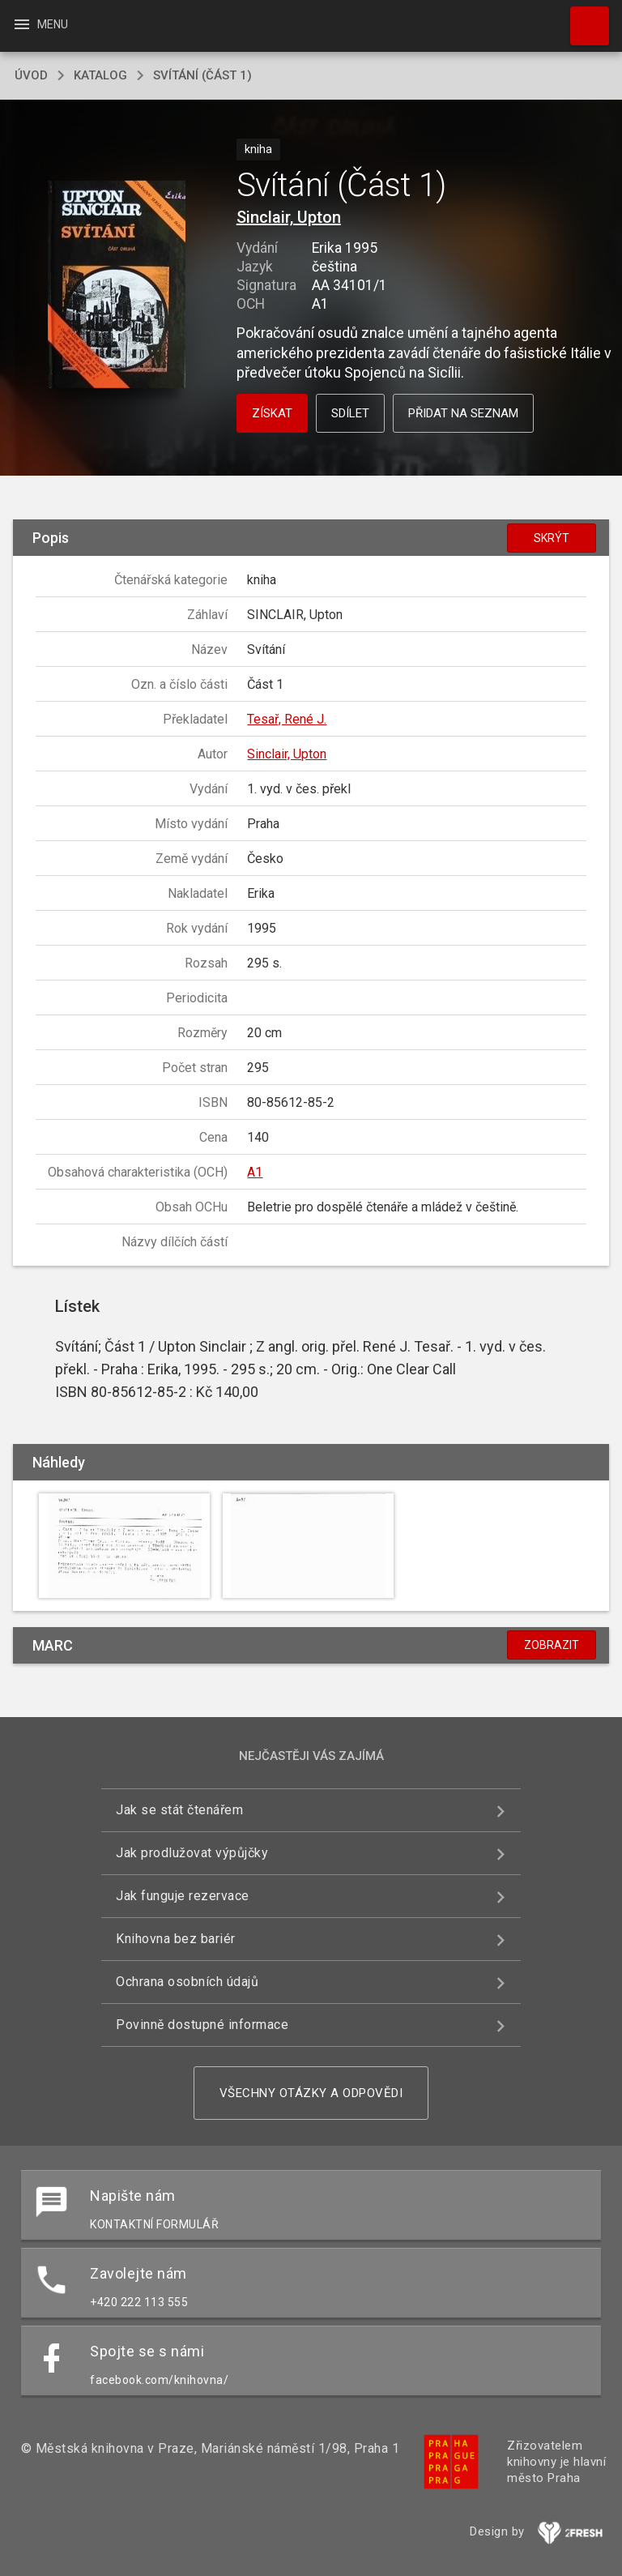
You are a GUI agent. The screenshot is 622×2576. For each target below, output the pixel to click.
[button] (116, 285)
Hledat (582, 18)
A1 (254, 1172)
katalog (100, 75)
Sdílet (350, 413)
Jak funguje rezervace (182, 1895)
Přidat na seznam (463, 413)
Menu (40, 24)
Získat (272, 413)
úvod (31, 75)
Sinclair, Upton (288, 217)
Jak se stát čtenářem (179, 1810)
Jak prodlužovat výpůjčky (192, 1852)
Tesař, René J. (286, 719)
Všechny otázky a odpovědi (311, 2093)
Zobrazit (551, 1644)
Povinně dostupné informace (202, 2024)
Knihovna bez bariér (176, 1938)
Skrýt (551, 538)
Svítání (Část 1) (202, 75)
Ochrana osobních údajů (187, 1981)
